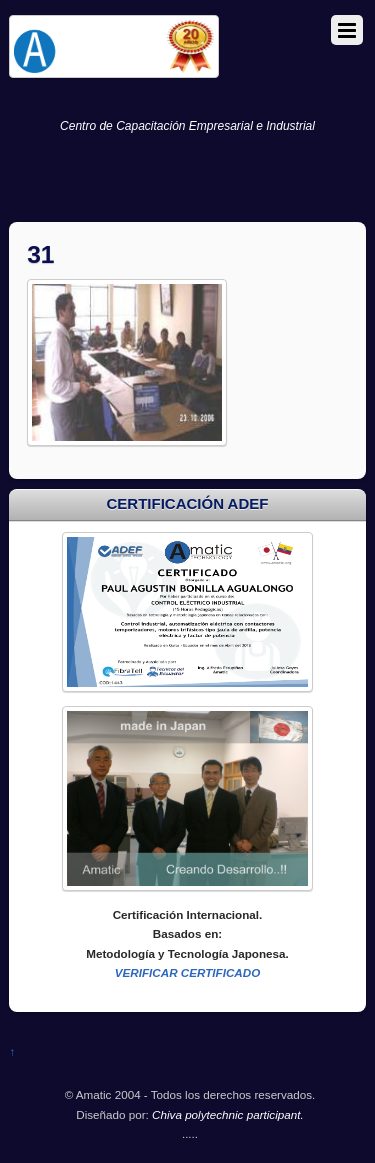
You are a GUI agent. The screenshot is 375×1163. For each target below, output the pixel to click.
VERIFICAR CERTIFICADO (188, 972)
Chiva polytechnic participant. (228, 1114)
